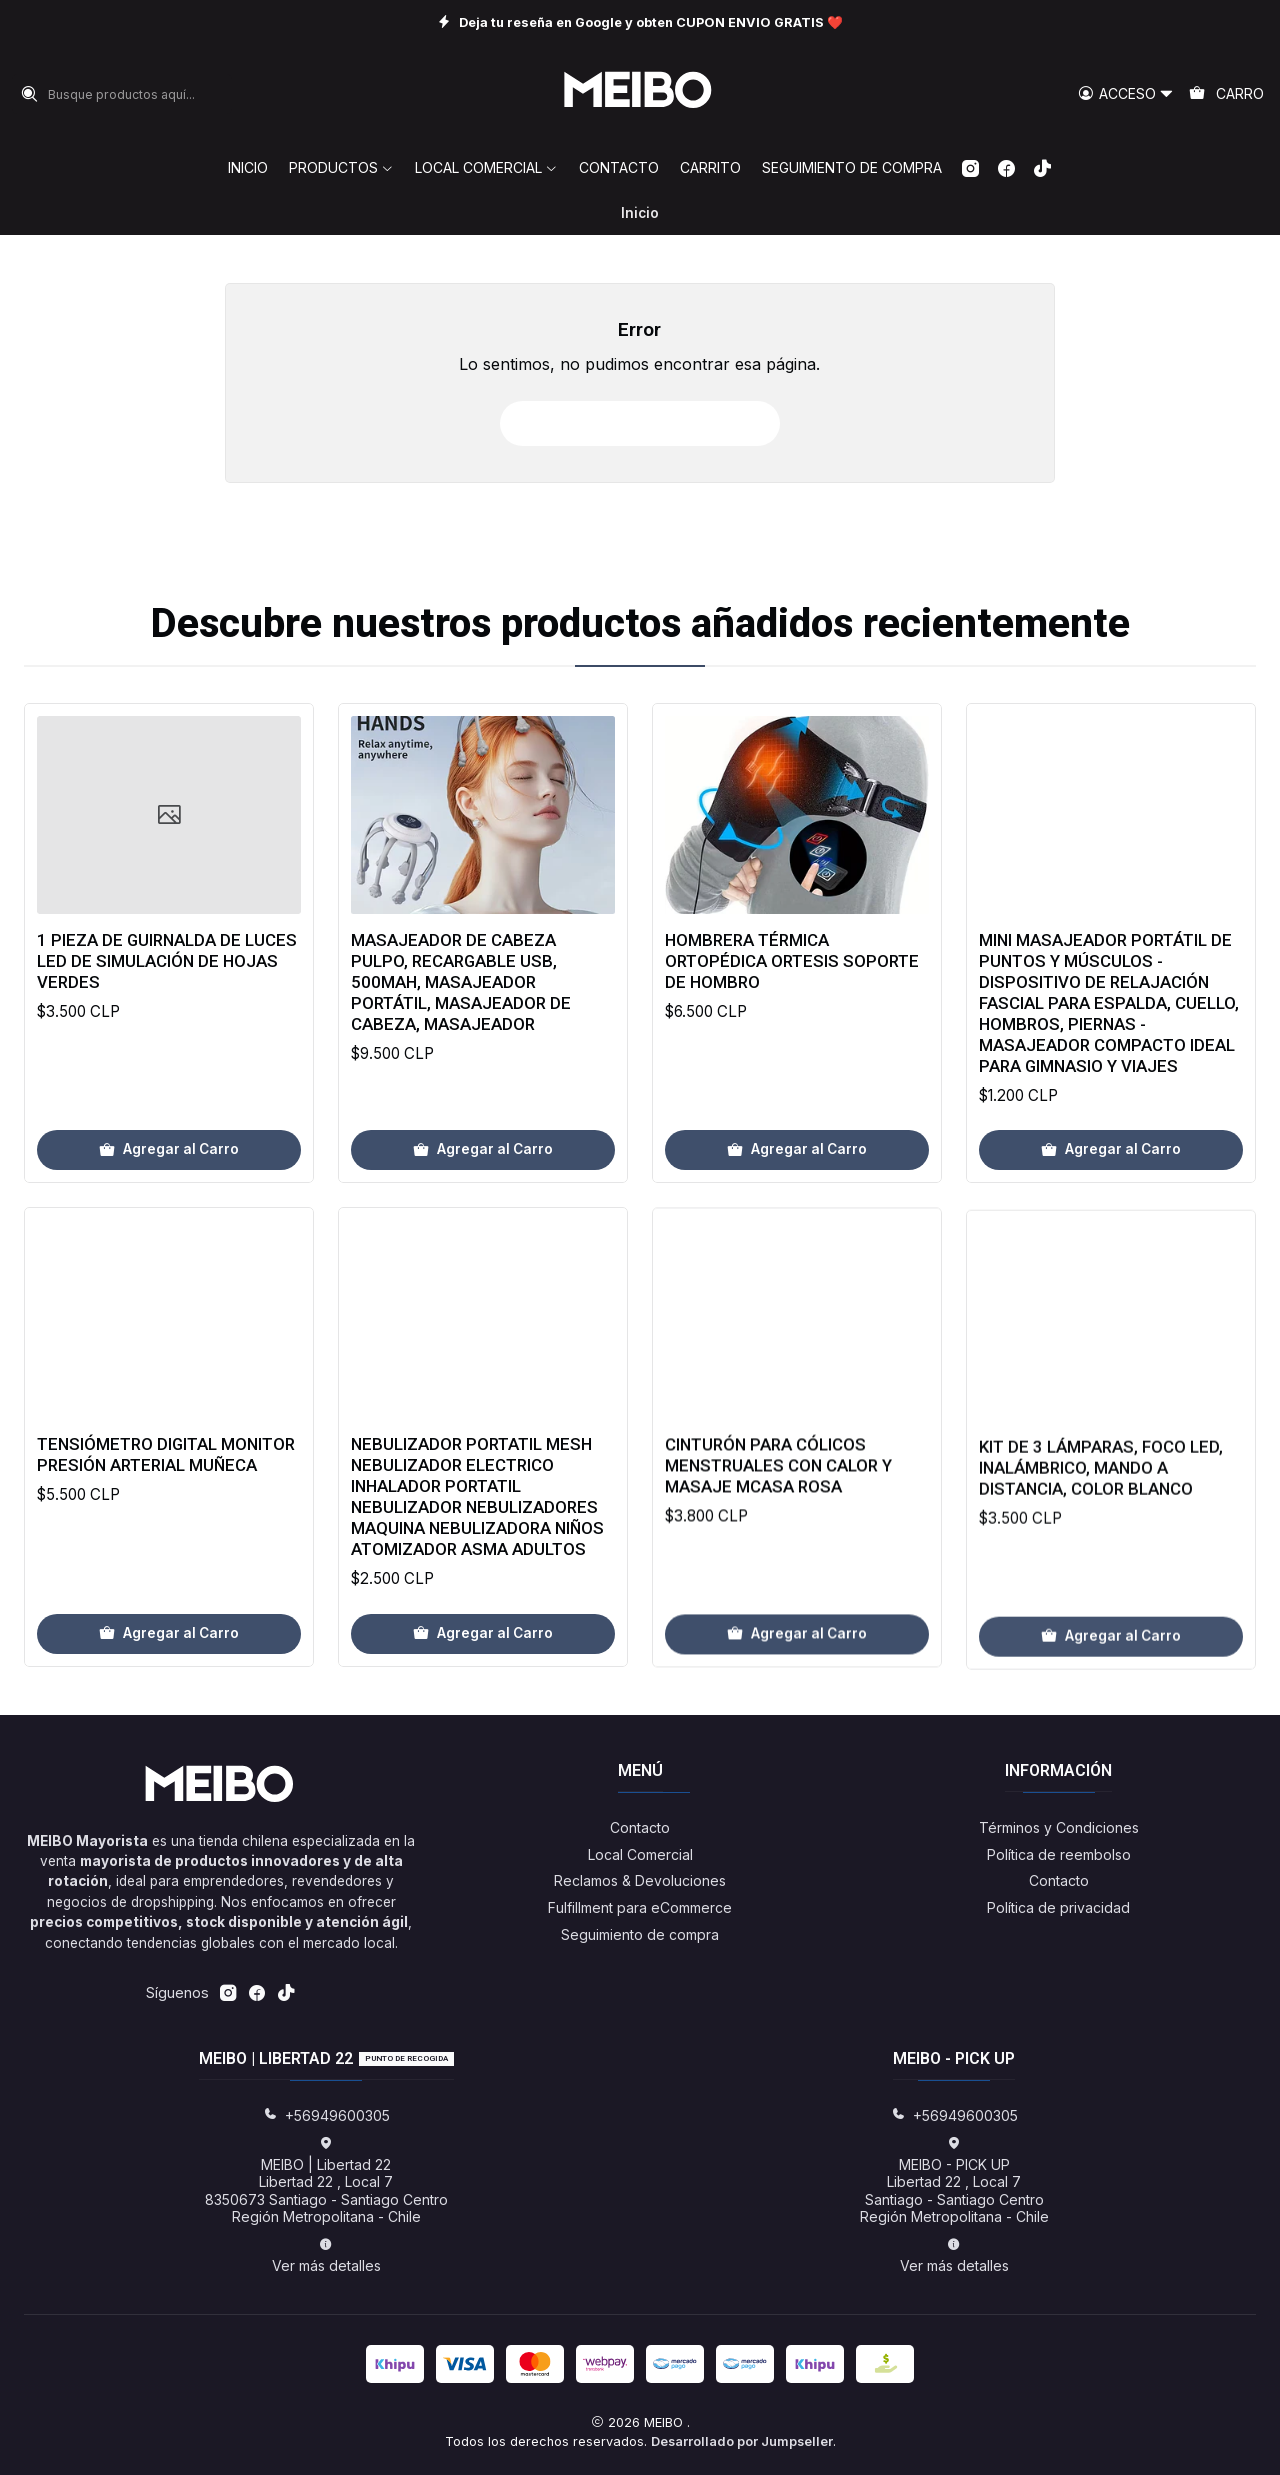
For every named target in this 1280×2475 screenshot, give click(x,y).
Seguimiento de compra (640, 1934)
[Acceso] (1126, 94)
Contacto (640, 1827)
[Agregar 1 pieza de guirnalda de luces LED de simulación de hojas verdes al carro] (169, 1219)
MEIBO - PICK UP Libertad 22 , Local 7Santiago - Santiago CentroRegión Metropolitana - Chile (954, 2181)
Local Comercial (640, 1854)
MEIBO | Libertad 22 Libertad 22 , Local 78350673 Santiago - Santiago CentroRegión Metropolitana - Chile (326, 2181)
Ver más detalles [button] (326, 2255)
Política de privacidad (1058, 1907)
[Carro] (1226, 94)
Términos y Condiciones (1059, 1827)
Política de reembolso (1059, 1854)
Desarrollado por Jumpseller (742, 2441)
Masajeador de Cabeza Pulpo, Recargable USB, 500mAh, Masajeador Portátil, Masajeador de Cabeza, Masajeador (461, 1075)
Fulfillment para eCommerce (640, 1907)
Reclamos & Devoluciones (640, 1880)
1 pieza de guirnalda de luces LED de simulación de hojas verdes (167, 1030)
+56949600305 (326, 2115)
